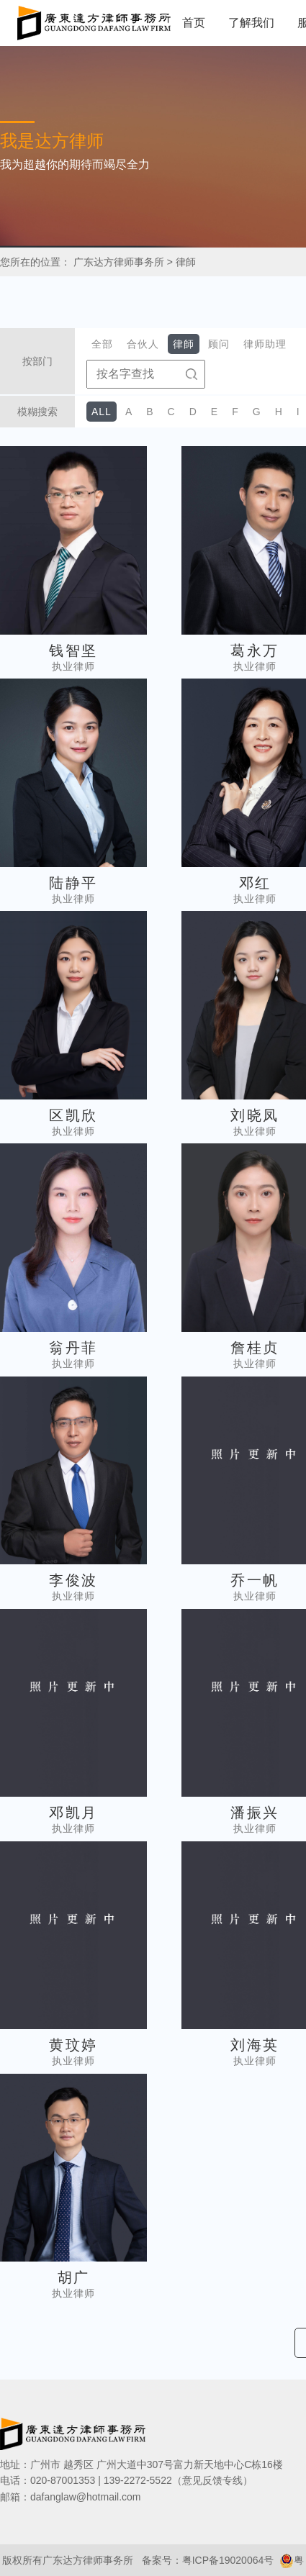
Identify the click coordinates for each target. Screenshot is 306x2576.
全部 (102, 344)
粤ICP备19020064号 (228, 2560)
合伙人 (143, 344)
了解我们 (251, 23)
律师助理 (265, 344)
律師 (186, 262)
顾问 (219, 344)
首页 (193, 23)
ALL (101, 411)
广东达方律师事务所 (118, 262)
